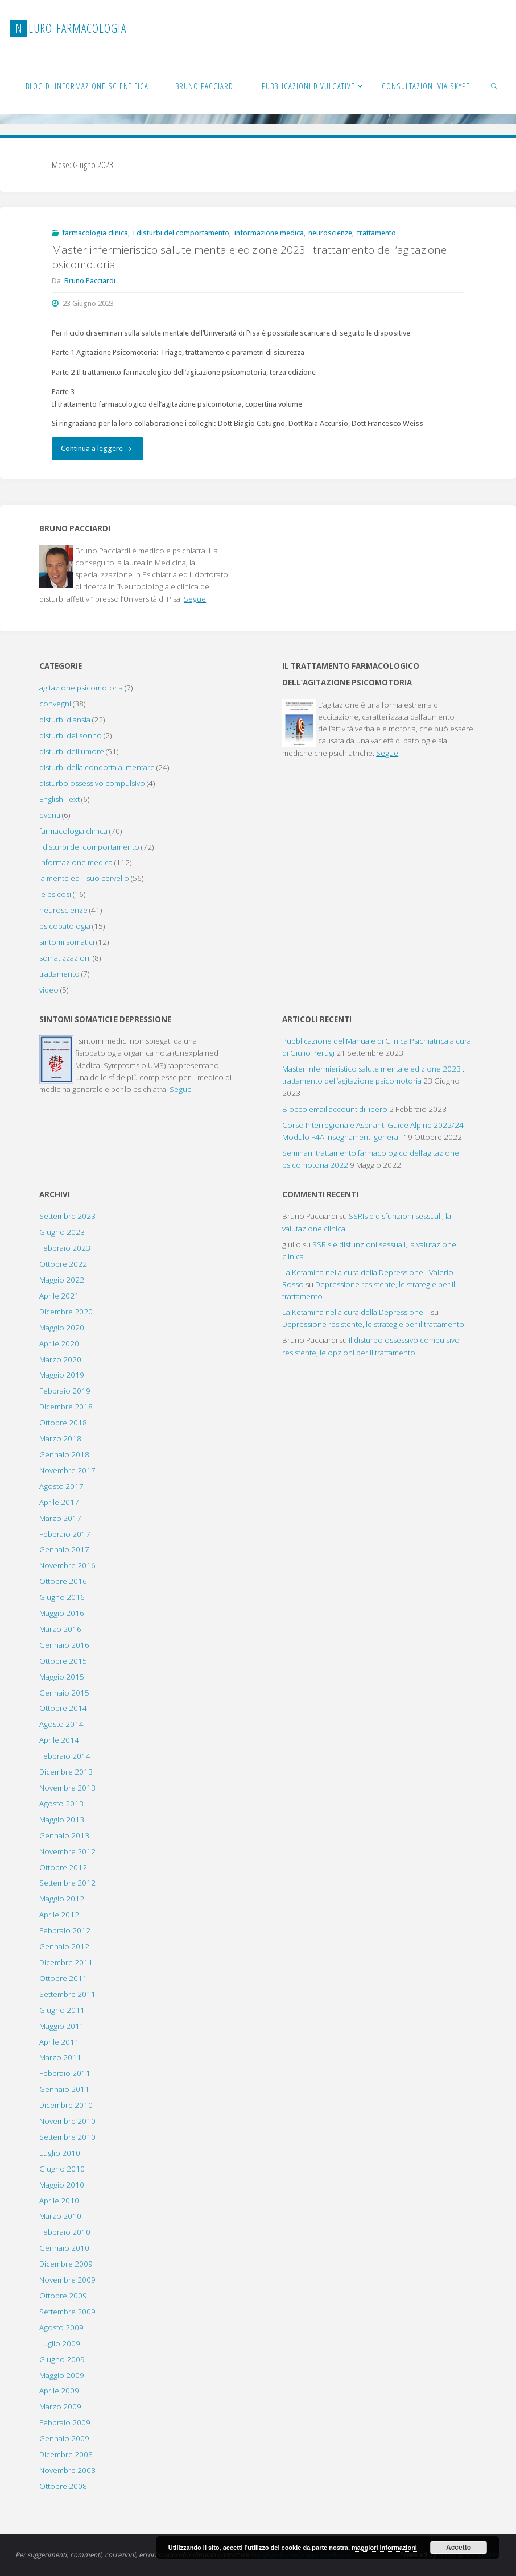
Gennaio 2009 (64, 2438)
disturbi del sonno (70, 735)
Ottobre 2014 (63, 1708)
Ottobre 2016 (63, 1581)
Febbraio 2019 (64, 1391)
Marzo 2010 (60, 2216)
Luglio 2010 (59, 2153)
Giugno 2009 (62, 2359)
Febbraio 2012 (64, 1930)
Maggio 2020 (61, 1327)
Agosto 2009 (61, 2327)
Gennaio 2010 (64, 2248)
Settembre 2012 (67, 1883)
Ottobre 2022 (63, 1264)
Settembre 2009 (67, 2311)
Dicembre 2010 (66, 2105)
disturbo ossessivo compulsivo (92, 783)
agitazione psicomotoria (81, 688)
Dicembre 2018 (66, 1406)
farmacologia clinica (95, 233)
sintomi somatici (66, 942)
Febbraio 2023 (64, 1248)
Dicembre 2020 (66, 1311)
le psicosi (55, 894)
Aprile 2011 (59, 2042)
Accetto (458, 2548)
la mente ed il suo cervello (84, 878)
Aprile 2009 (59, 2390)
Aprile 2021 (59, 1296)
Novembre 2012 (67, 1851)
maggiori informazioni (384, 2547)
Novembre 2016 (67, 1565)
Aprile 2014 (59, 1740)
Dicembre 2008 (66, 2454)
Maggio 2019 (61, 1375)
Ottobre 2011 (63, 1978)
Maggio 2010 (61, 2185)
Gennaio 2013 (64, 1835)
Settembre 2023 (67, 1216)
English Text (59, 799)
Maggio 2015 (61, 1677)
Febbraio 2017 (64, 1534)
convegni (55, 703)
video (49, 990)
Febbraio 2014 (64, 1756)
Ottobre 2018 (63, 1422)
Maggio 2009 (61, 2375)
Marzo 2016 (60, 1629)
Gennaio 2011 (64, 2089)
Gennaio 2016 (64, 1645)
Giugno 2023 (62, 1232)
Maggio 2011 (61, 2026)
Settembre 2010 (67, 2137)
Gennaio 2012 (64, 1946)
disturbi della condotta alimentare (97, 767)
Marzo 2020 (60, 1359)
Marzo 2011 (60, 2057)
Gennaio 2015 (64, 1693)
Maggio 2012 (61, 1898)
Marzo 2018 (60, 1438)
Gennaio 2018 (64, 1454)
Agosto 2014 (61, 1724)
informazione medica (269, 233)
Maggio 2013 (61, 1819)
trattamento (376, 233)
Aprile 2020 (59, 1343)
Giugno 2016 (62, 1597)
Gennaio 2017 (64, 1549)
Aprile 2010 (59, 2200)
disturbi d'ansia (64, 719)
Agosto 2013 (61, 1803)
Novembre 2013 (67, 1788)
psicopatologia (64, 926)
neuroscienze (330, 233)
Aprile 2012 (59, 1914)
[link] (495, 85)
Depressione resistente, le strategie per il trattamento (373, 1324)
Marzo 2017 (60, 1518)
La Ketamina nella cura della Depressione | (355, 1312)
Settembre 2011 (67, 1994)
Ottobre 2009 (63, 2295)
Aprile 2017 (59, 1502)
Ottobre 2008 (63, 2486)
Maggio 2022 (61, 1280)
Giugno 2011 (62, 2010)
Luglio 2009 (59, 2343)
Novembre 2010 (67, 2121)
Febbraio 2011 (64, 2073)
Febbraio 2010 (64, 2232)
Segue (195, 599)
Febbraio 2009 (64, 2422)
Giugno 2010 (62, 2169)
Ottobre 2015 (63, 1661)
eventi (49, 815)
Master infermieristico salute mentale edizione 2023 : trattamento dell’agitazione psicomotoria (249, 257)
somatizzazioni (65, 958)
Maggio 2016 (61, 1613)
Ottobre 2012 (63, 1867)
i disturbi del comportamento (181, 233)
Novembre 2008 (67, 2470)
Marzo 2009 (60, 2406)
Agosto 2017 (61, 1486)
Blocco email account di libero (334, 1109)
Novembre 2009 (67, 2280)
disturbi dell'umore (71, 751)
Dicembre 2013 (66, 1772)
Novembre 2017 (67, 1470)
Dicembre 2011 (66, 1962)
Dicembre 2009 (66, 2264)
